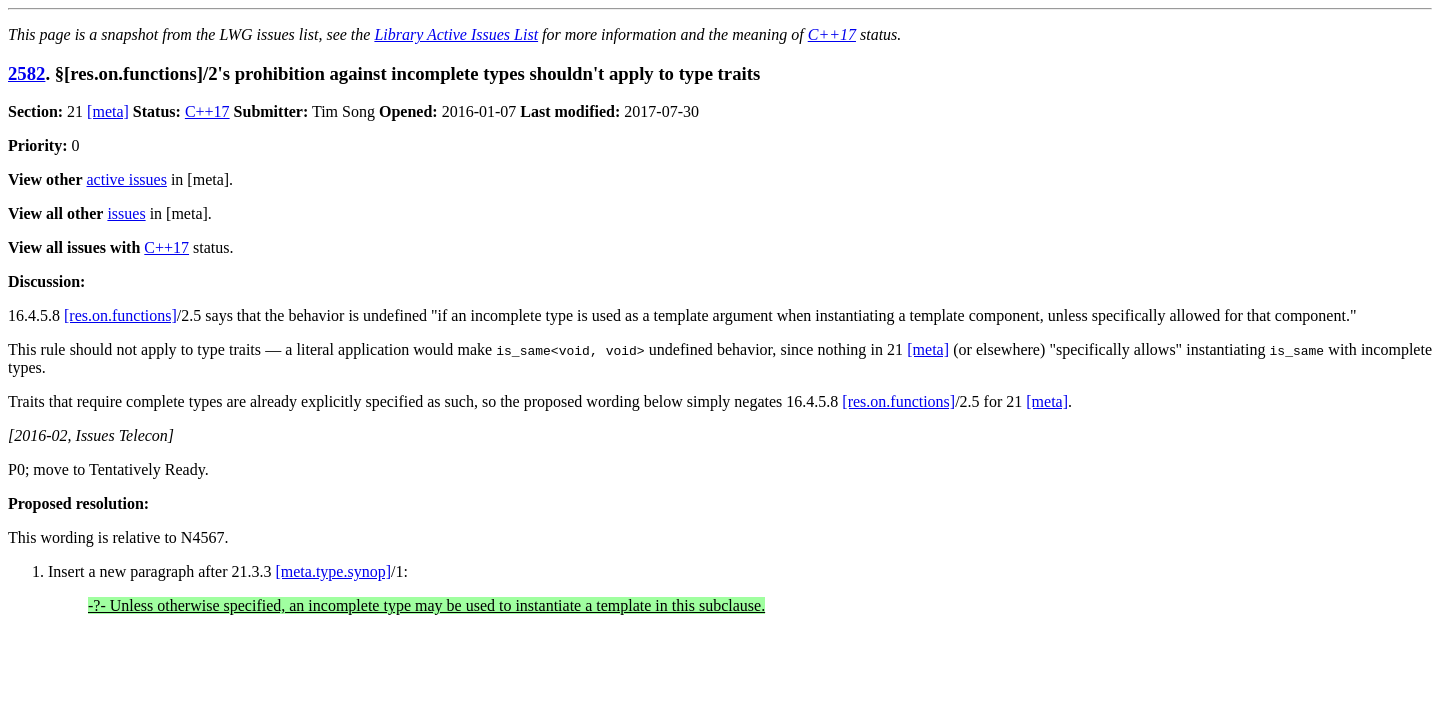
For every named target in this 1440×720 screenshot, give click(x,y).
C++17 (832, 34)
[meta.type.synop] (333, 571)
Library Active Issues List (456, 34)
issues (126, 213)
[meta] (108, 111)
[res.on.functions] (120, 315)
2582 (26, 73)
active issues (127, 179)
